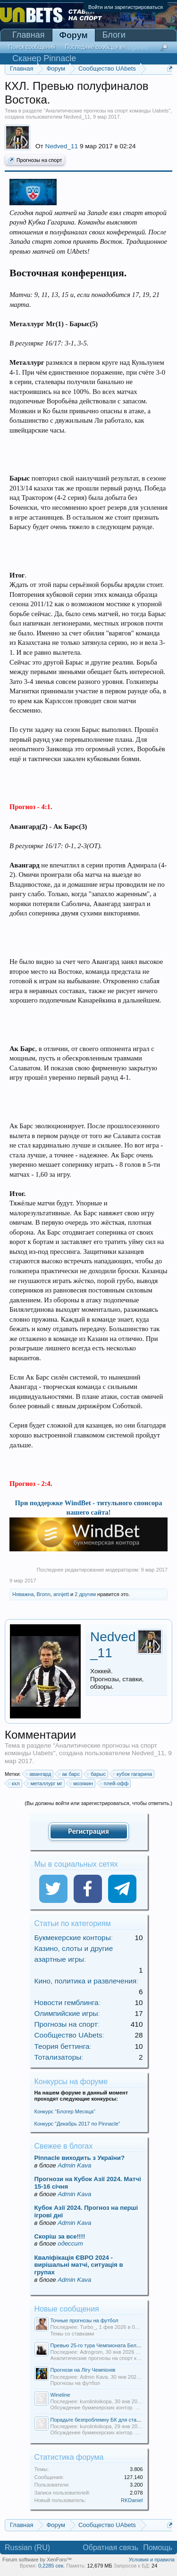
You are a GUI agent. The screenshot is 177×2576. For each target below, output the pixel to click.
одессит (70, 2243)
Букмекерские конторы (72, 1938)
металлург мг (45, 1783)
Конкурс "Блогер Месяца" (65, 2111)
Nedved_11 (77, 117)
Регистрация (88, 1831)
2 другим (85, 1594)
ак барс (69, 1774)
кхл (14, 1783)
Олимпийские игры (66, 2013)
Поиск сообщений (31, 47)
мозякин (81, 1783)
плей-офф (115, 1783)
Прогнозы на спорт (35, 160)
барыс (97, 1774)
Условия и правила (152, 2559)
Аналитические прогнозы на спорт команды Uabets (107, 110)
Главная (28, 35)
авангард (38, 1774)
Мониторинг (126, 46)
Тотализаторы (58, 2057)
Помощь (157, 2548)
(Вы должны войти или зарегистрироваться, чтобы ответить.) (98, 1803)
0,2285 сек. (51, 2565)
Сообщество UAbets (68, 2035)
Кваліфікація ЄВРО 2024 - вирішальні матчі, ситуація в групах (78, 2265)
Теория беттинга (62, 2046)
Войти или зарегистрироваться (125, 7)
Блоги (114, 35)
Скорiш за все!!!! (59, 2236)
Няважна (23, 1594)
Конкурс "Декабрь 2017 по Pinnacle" (77, 2124)
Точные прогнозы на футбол (84, 2320)
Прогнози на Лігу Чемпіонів (83, 2370)
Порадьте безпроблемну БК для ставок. (98, 2420)
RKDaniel (132, 2500)
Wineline (60, 2395)
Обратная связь (110, 2548)
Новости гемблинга (66, 2002)
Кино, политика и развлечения (85, 1981)
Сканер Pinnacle (44, 58)
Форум (73, 35)
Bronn (43, 1594)
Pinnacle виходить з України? (79, 2157)
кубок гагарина (133, 1774)
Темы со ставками (72, 2333)
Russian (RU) (27, 2548)
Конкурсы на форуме (71, 2082)
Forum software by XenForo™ (37, 2559)
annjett (61, 1594)
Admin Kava (74, 2165)
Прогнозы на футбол (76, 2383)
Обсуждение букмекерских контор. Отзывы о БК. (109, 2407)
